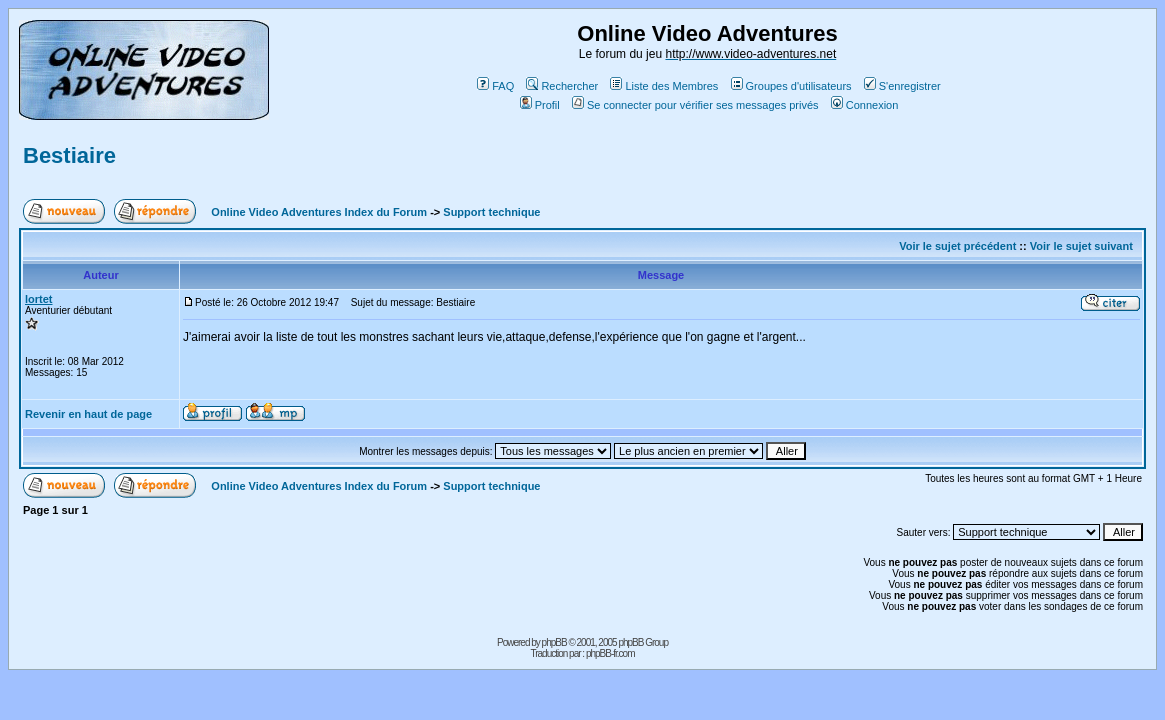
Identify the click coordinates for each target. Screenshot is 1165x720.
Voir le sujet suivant (1081, 246)
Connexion (865, 105)
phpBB (554, 642)
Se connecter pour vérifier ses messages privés (695, 105)
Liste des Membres (664, 86)
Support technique (491, 212)
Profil (540, 105)
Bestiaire (69, 155)
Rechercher (562, 86)
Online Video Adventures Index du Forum (319, 212)
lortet (39, 299)
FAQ (495, 86)
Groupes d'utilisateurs (791, 86)
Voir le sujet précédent (957, 246)
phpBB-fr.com (610, 653)
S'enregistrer (902, 86)
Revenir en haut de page (88, 414)
